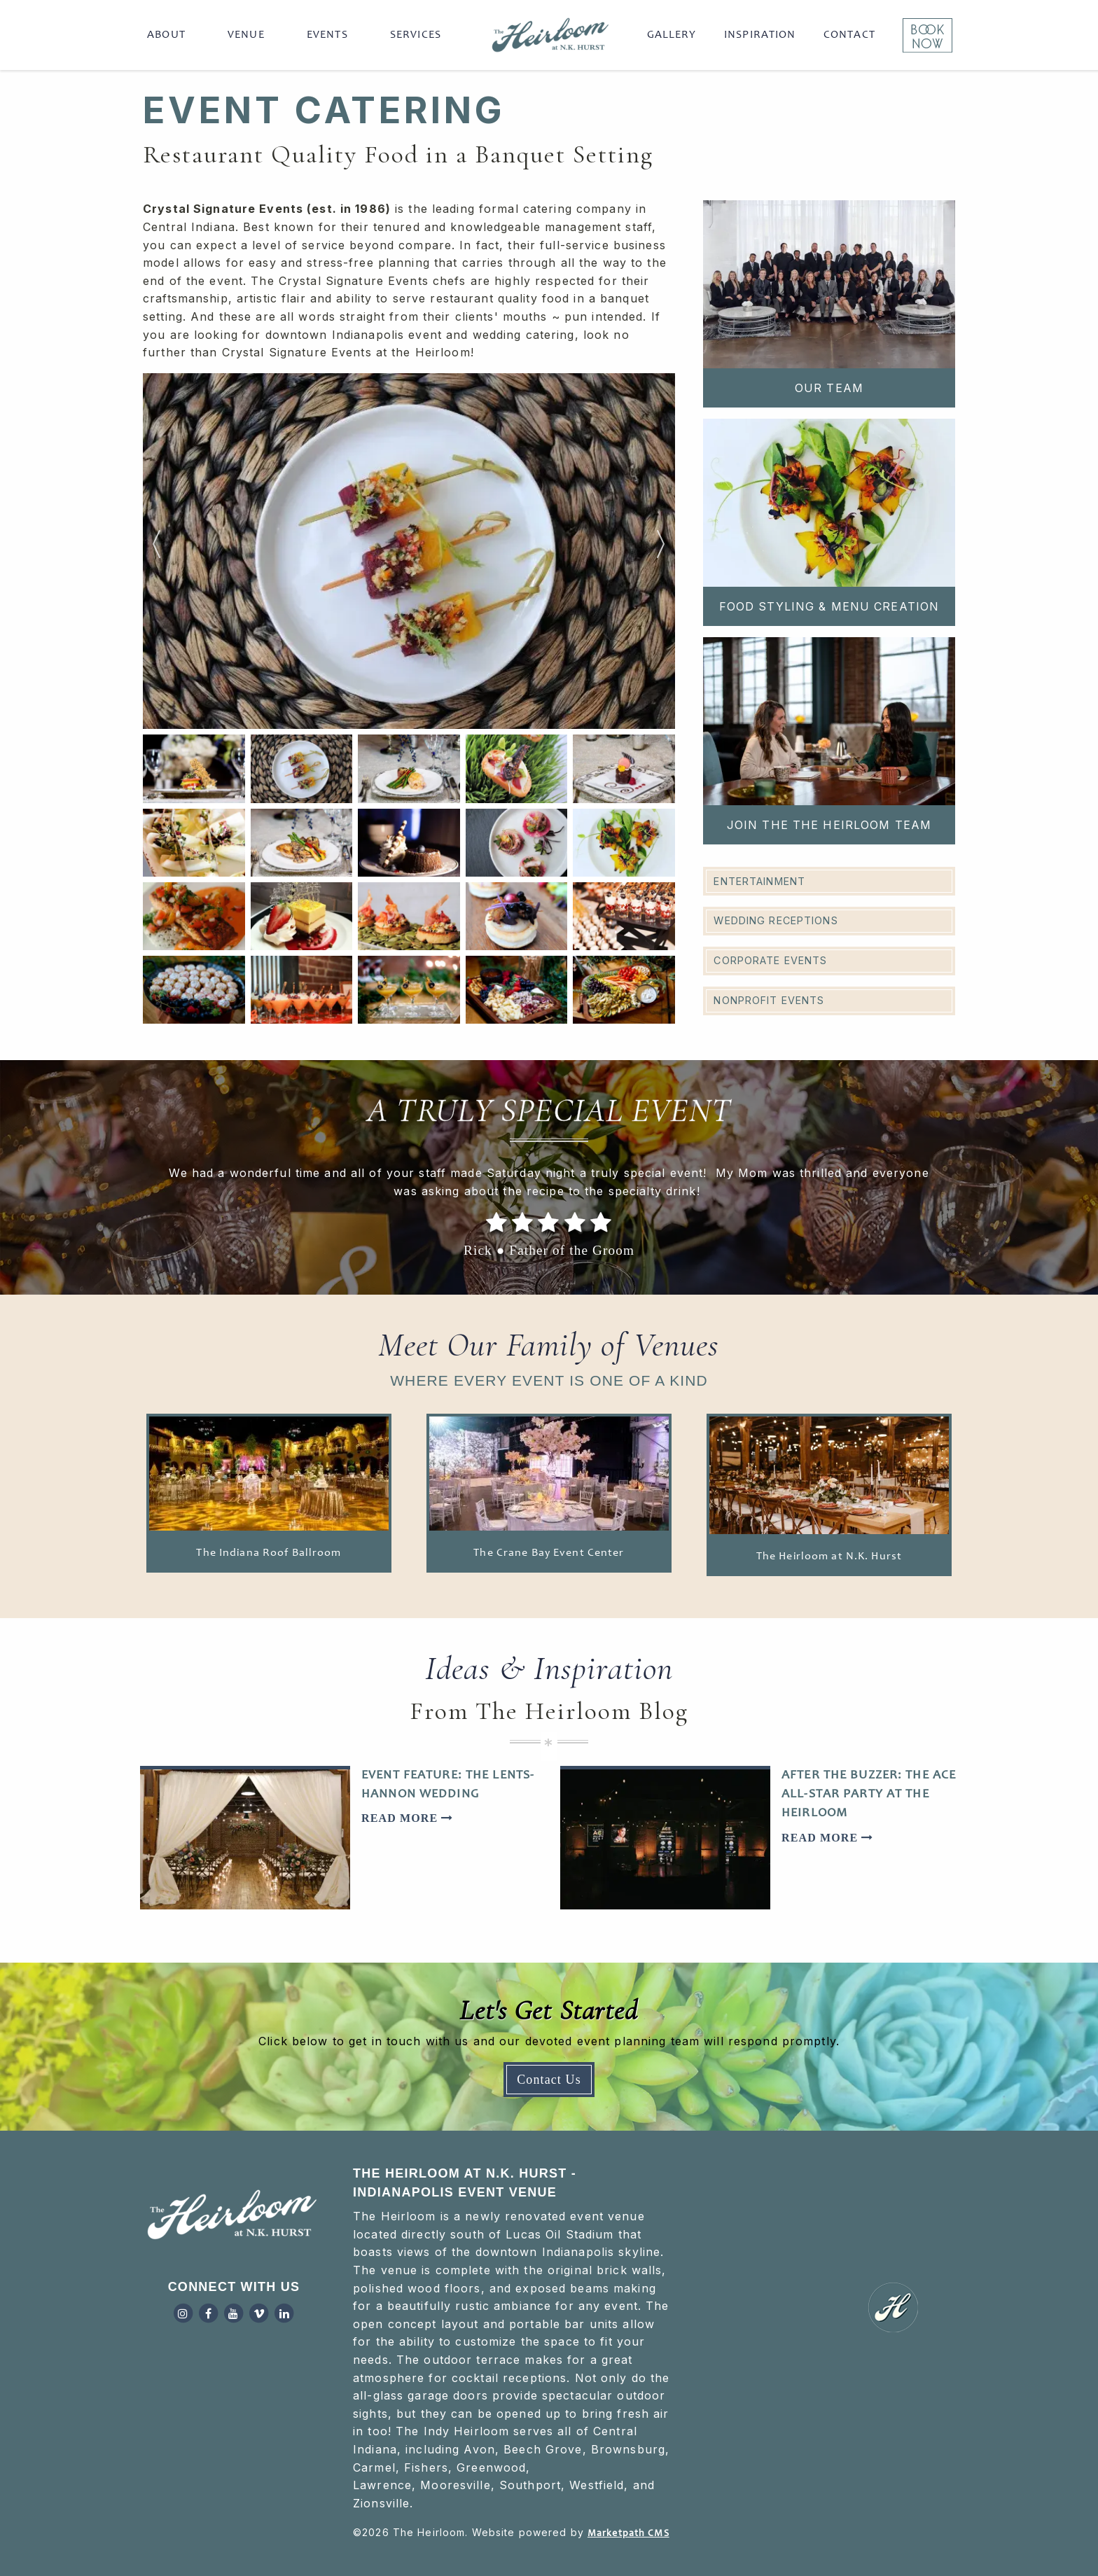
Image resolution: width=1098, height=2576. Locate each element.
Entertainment (759, 881)
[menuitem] (169, 35)
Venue (246, 35)
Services (415, 35)
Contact (849, 35)
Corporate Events (770, 960)
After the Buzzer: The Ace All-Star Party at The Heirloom (868, 1794)
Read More (407, 1818)
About (166, 35)
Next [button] (661, 551)
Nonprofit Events (769, 1000)
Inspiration (759, 35)
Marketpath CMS (628, 2534)
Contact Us (549, 2080)
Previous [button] (157, 551)
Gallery (672, 35)
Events (327, 35)
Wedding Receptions (776, 920)
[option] (409, 551)
